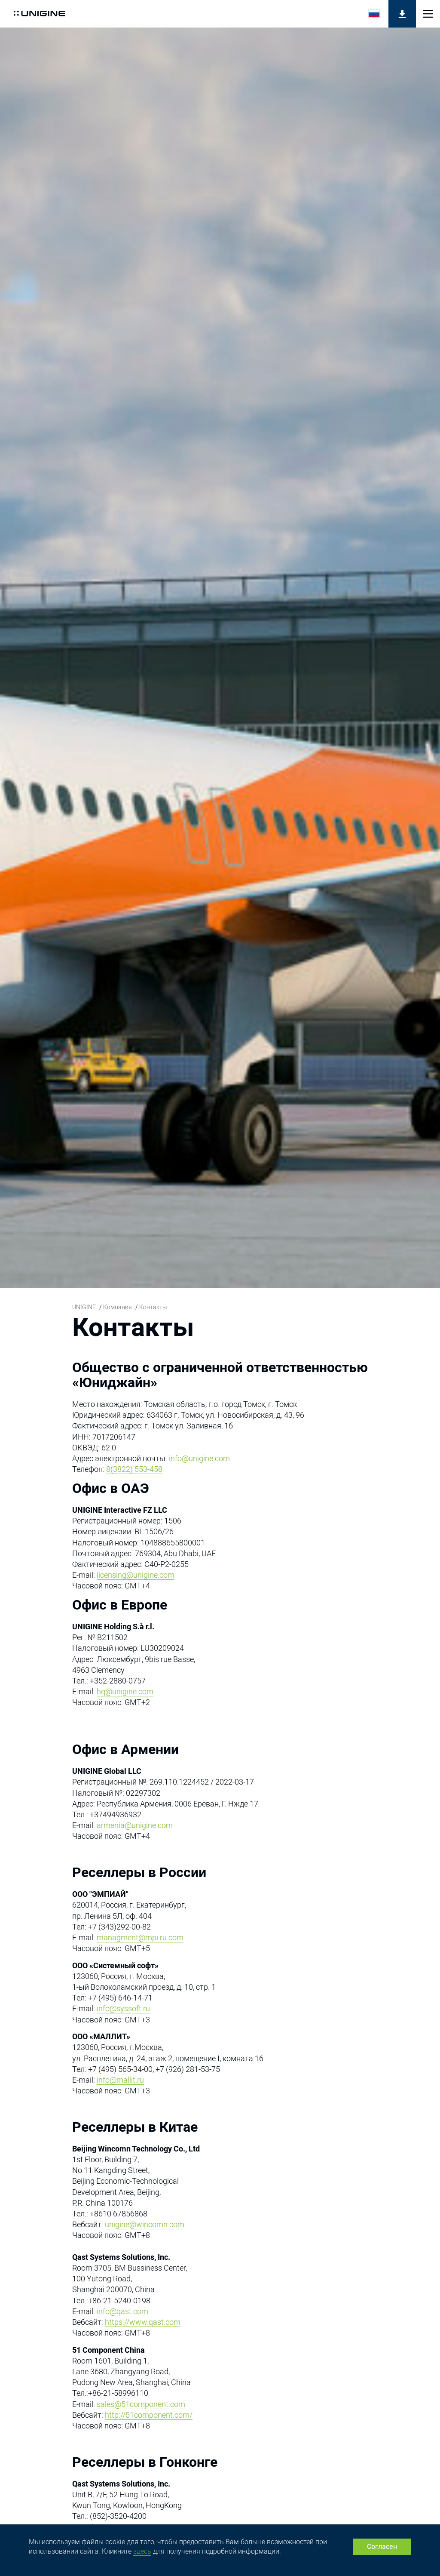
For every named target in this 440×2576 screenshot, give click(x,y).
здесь (142, 2551)
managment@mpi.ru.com (140, 1937)
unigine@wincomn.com (144, 2224)
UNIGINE (84, 1307)
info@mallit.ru (120, 2079)
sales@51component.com (141, 2404)
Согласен (382, 2546)
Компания (117, 1307)
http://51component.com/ (148, 2414)
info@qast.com (122, 2311)
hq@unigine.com (125, 1691)
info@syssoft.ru (123, 2008)
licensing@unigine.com (135, 1574)
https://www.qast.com (142, 2322)
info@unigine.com (199, 1458)
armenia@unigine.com (135, 1825)
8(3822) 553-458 (134, 1469)
